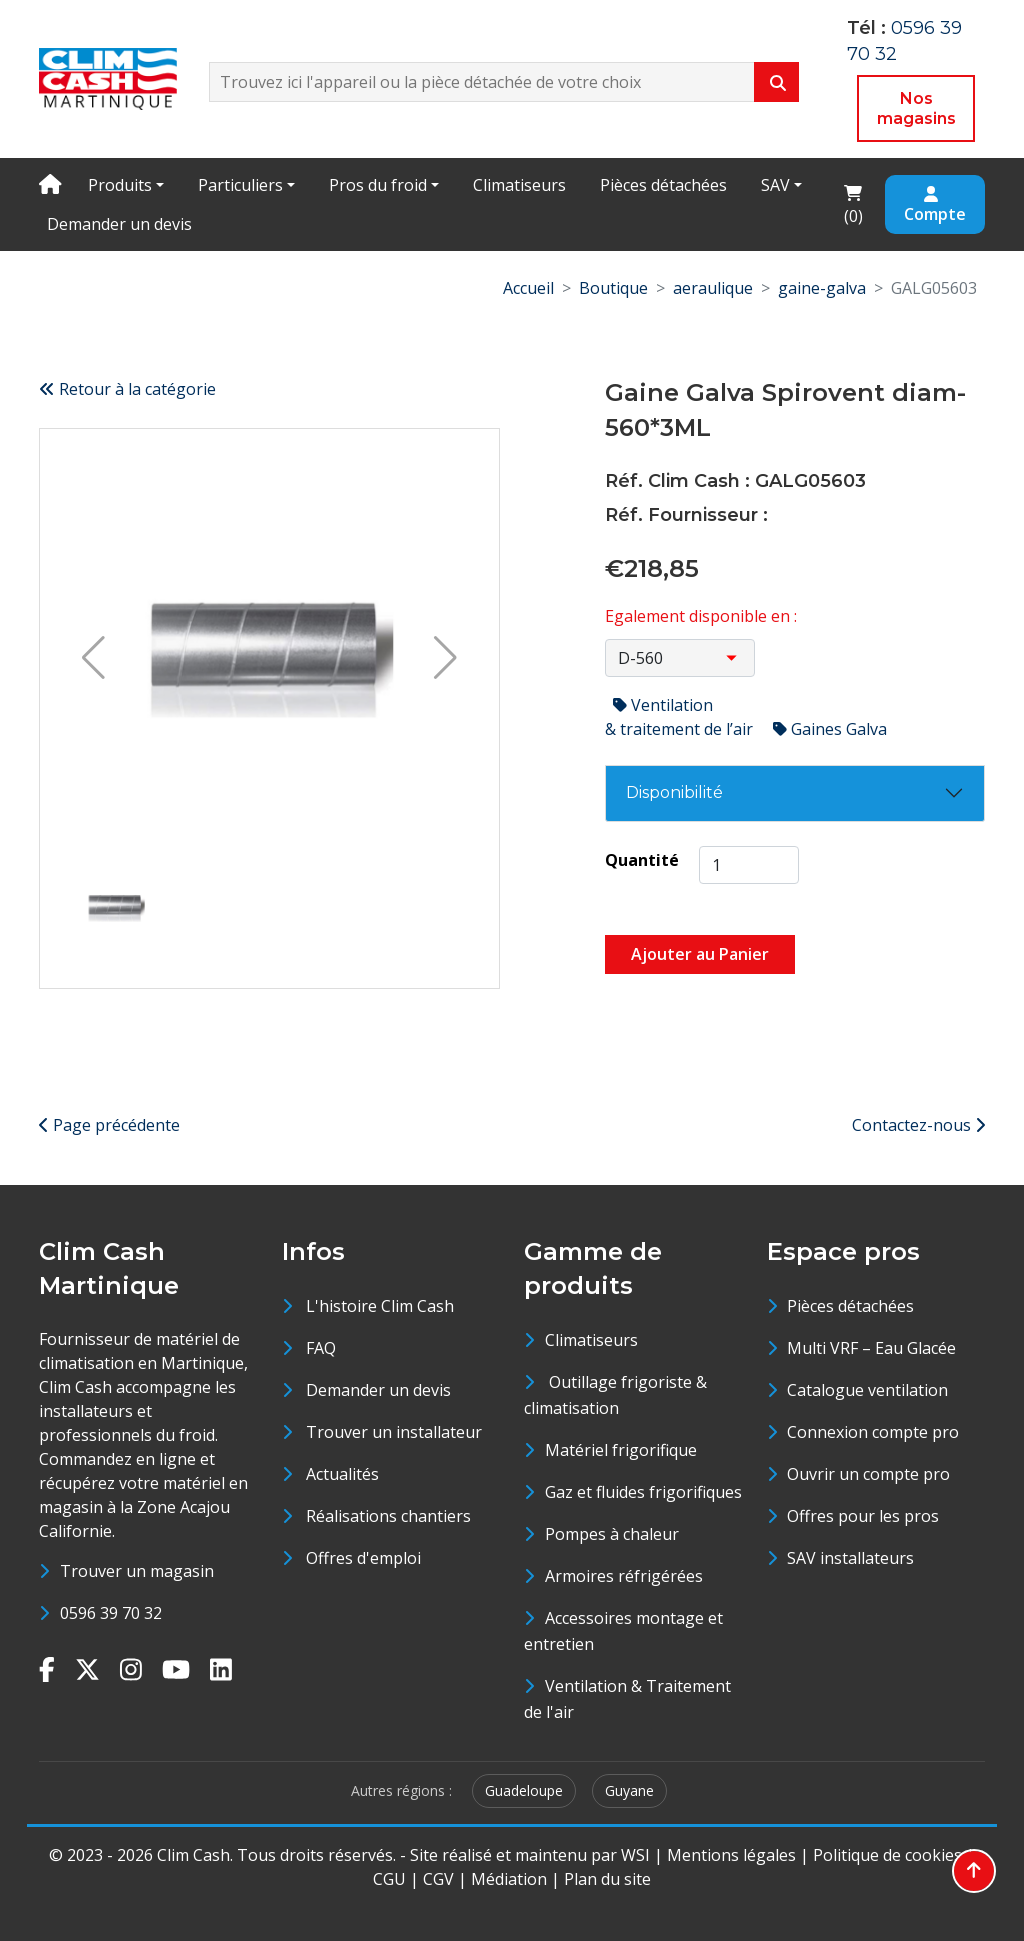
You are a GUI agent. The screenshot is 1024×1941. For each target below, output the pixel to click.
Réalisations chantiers (388, 1516)
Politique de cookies (887, 1855)
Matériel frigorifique (621, 1450)
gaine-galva (822, 288)
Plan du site (607, 1879)
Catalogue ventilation (867, 1390)
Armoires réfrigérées (624, 1576)
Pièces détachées (663, 185)
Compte (935, 205)
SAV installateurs (850, 1558)
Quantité (642, 860)
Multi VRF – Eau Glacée (871, 1348)
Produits (120, 185)
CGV (438, 1879)
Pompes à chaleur (612, 1534)
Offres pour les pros (863, 1516)
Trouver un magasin (137, 1571)
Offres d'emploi (363, 1558)
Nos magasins (916, 108)
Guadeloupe (524, 1790)
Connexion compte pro (873, 1432)
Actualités (342, 1474)
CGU (389, 1879)
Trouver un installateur (394, 1432)
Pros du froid (378, 185)
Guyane (629, 1790)
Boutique (613, 288)
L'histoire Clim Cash (380, 1306)
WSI (635, 1855)
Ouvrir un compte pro (868, 1474)
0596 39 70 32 (111, 1613)
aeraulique (713, 288)
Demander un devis (119, 224)
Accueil (528, 288)
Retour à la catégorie (127, 389)
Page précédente (109, 1125)
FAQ (321, 1348)
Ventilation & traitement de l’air (681, 717)
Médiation (509, 1879)
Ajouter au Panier (700, 954)
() (859, 203)
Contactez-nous (918, 1125)
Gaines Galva (830, 729)
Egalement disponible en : (701, 616)
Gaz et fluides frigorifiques (643, 1492)
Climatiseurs (519, 185)
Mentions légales (731, 1855)
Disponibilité (674, 792)
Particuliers (240, 185)
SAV (775, 185)
